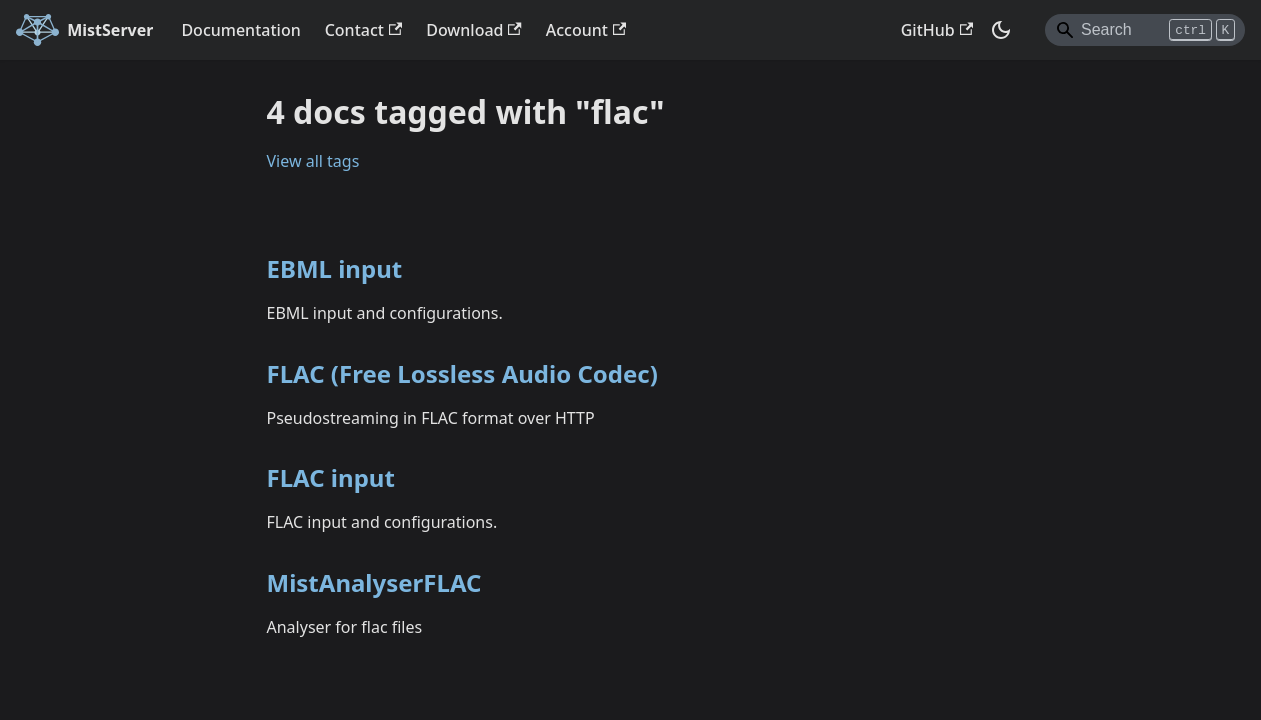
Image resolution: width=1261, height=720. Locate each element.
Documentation (240, 30)
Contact (364, 30)
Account (586, 30)
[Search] (1145, 30)
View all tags (313, 161)
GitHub (937, 30)
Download (474, 30)
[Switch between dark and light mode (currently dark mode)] (1001, 30)
